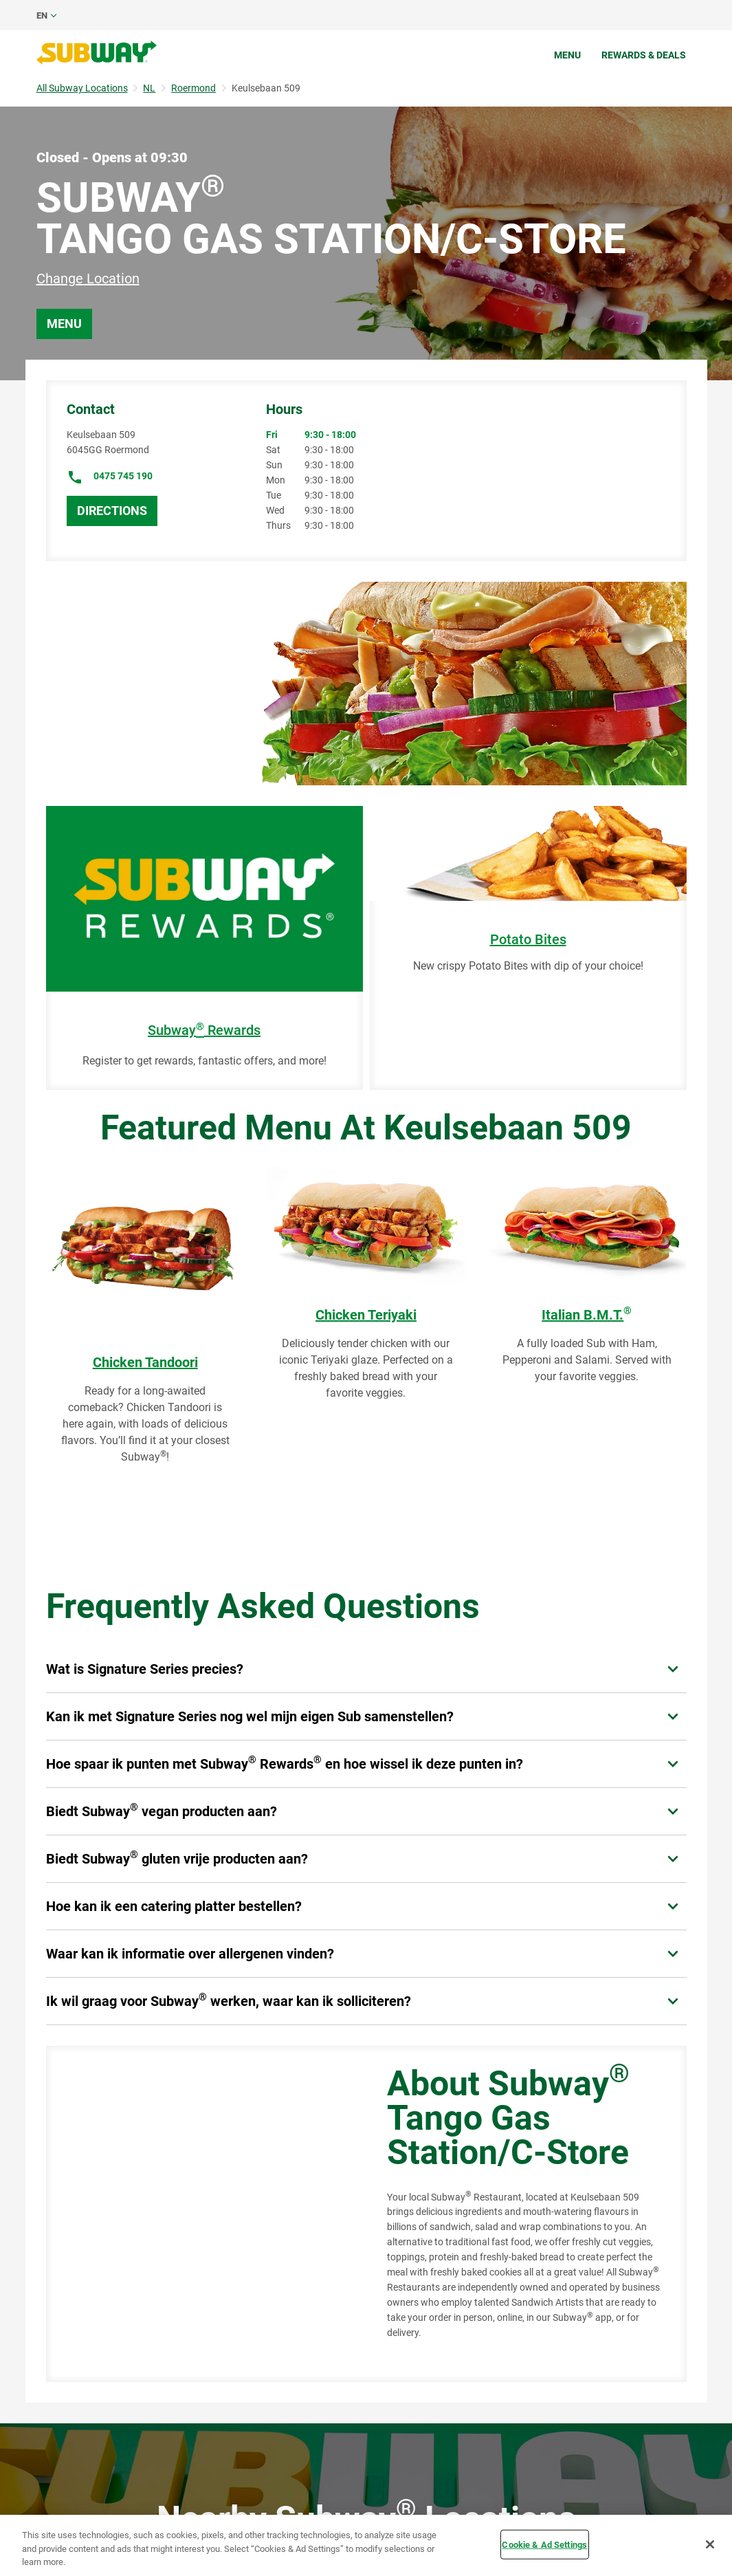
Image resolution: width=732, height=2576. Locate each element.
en (41, 15)
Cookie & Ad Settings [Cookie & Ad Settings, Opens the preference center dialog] (544, 2544)
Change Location (88, 278)
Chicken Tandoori (145, 1362)
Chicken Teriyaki (366, 1315)
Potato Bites (528, 940)
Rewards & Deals (643, 55)
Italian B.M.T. (587, 1315)
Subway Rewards (204, 1030)
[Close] (710, 2544)
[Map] (201, 2214)
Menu (567, 55)
